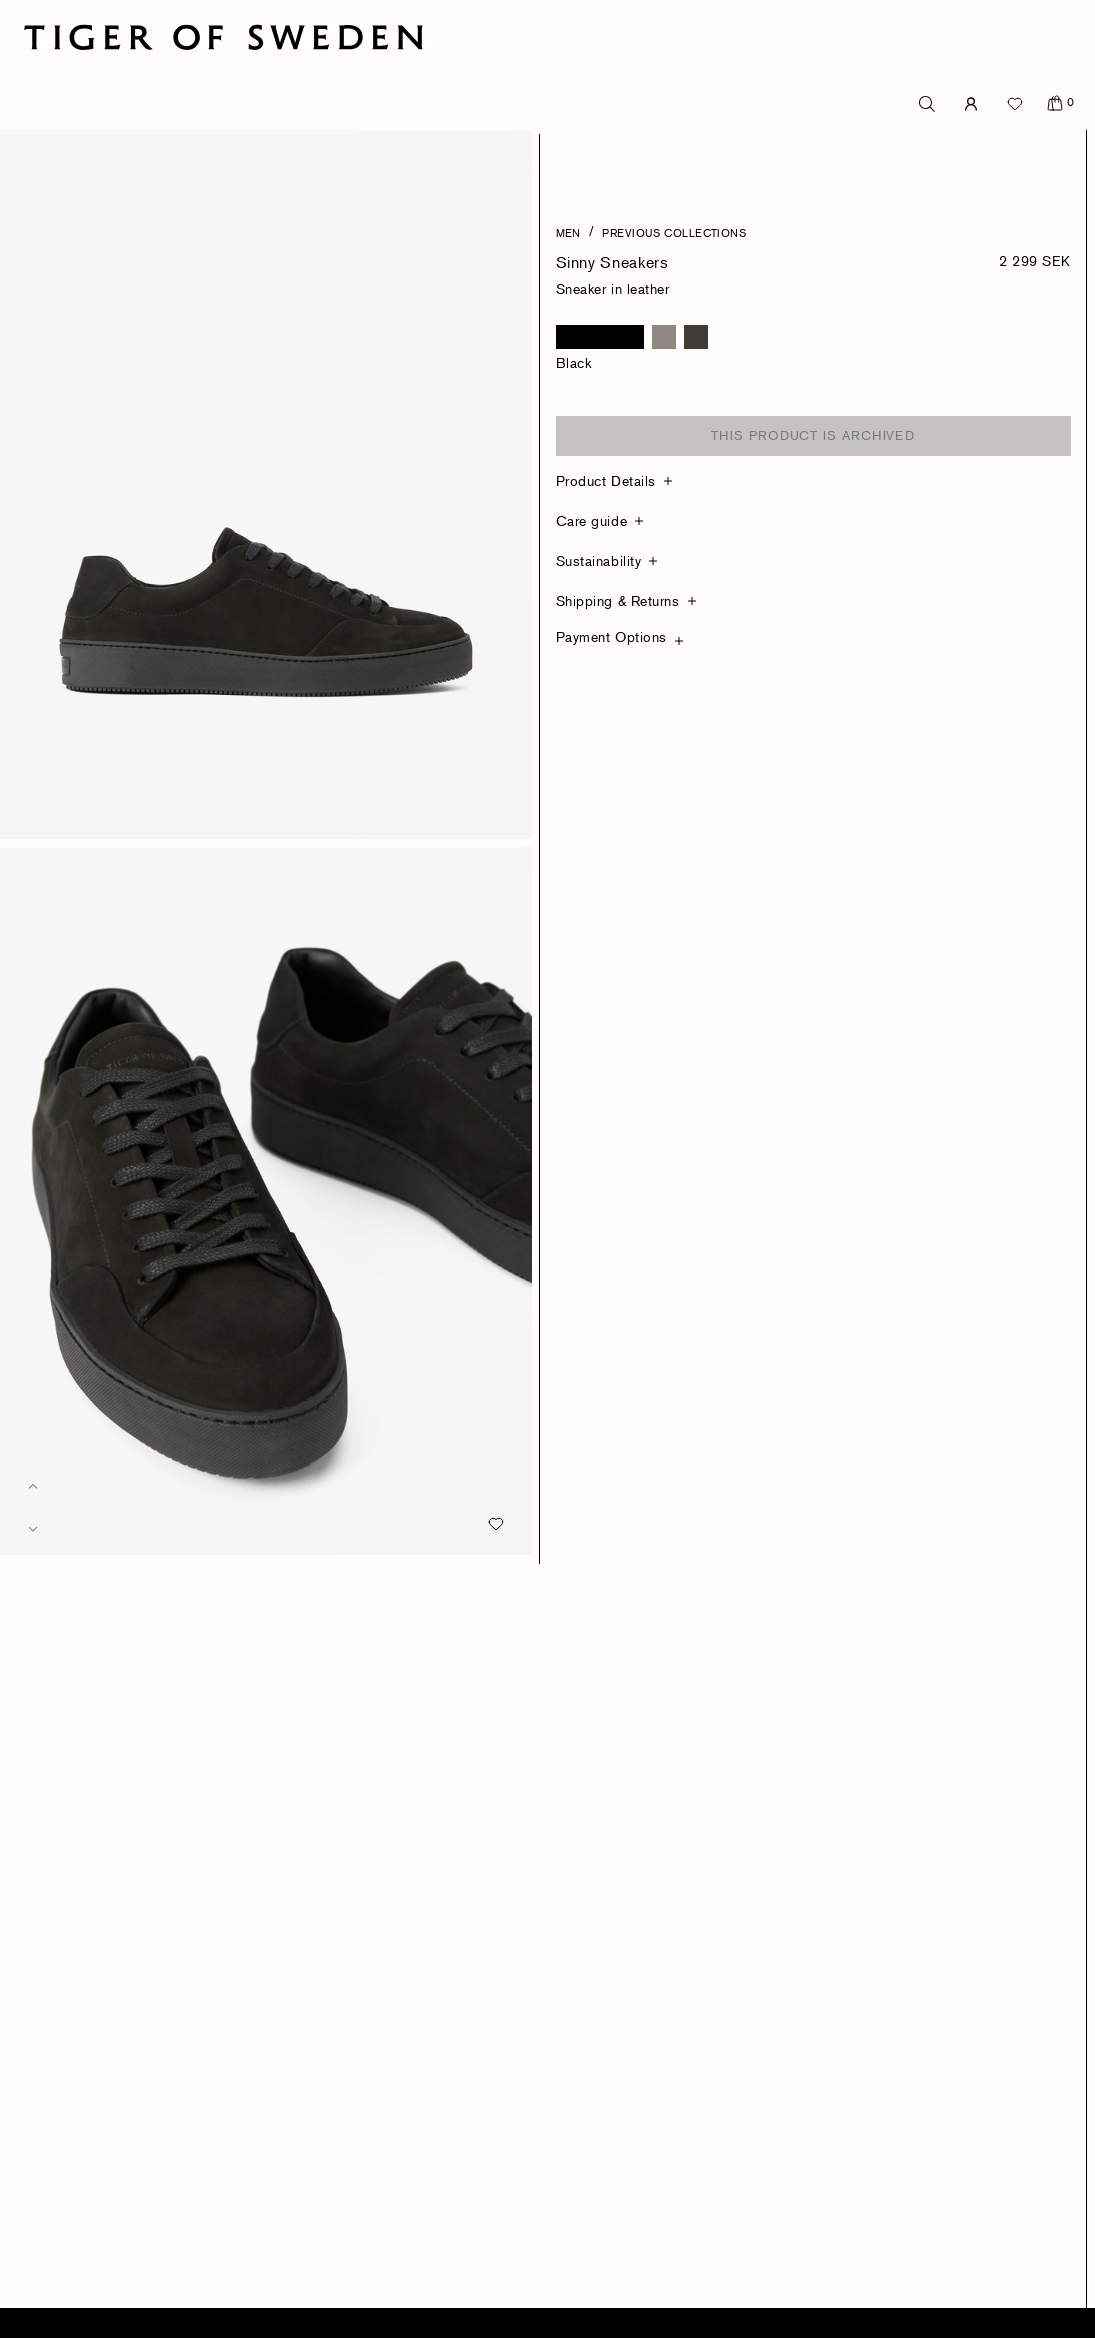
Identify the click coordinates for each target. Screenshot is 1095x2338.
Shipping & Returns (618, 600)
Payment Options (611, 636)
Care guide (592, 520)
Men (568, 232)
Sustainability (599, 560)
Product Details (606, 480)
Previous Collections (674, 232)
